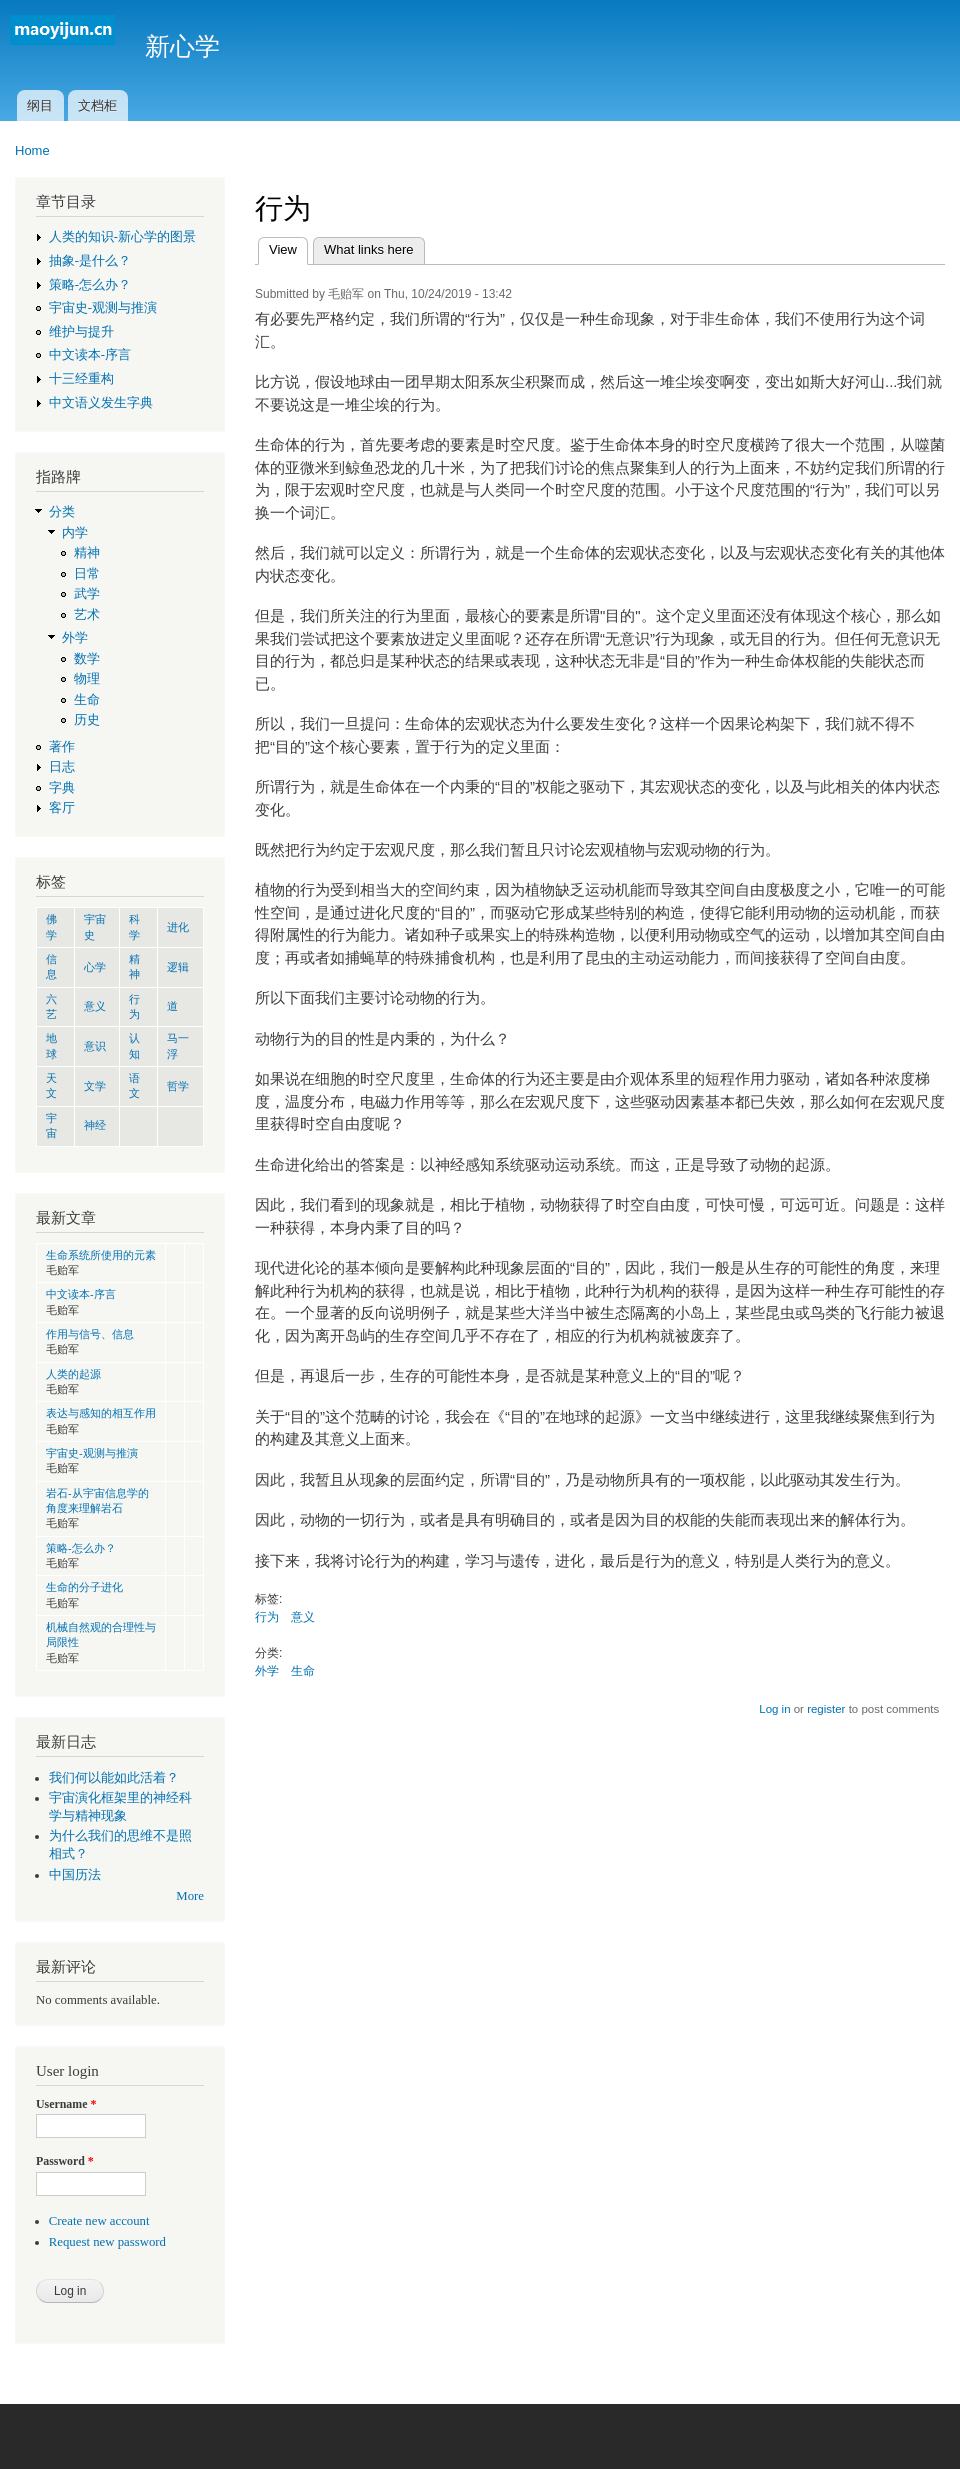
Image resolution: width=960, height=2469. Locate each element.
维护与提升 (81, 332)
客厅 (62, 808)
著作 (62, 747)
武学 (87, 594)
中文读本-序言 (90, 355)
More (190, 1896)
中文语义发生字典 (101, 403)
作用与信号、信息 (90, 1334)
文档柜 (97, 105)
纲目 (40, 105)
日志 (62, 767)
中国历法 (75, 1875)
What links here (369, 249)
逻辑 (178, 967)
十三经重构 (81, 379)
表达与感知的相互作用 (101, 1413)
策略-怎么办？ (90, 285)
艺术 (87, 615)
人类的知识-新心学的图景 (122, 237)
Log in (774, 1709)
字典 (62, 788)
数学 (87, 659)
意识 (95, 1046)
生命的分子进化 (84, 1587)
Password (65, 2161)
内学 (75, 533)
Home (32, 150)
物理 (87, 679)
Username (66, 2104)
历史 (87, 720)
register (826, 1709)
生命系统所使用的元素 (101, 1255)
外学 (75, 638)
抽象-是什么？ (90, 261)
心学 (95, 967)
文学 (95, 1086)
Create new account (99, 2221)
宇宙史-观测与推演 (103, 308)
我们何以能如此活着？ (114, 1778)
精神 (87, 553)
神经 (95, 1125)
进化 (178, 927)
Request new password (107, 2242)
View (288, 247)
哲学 (178, 1086)
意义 (95, 1006)
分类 (62, 512)
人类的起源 (73, 1374)
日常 (87, 574)
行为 (267, 1617)
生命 (87, 700)
